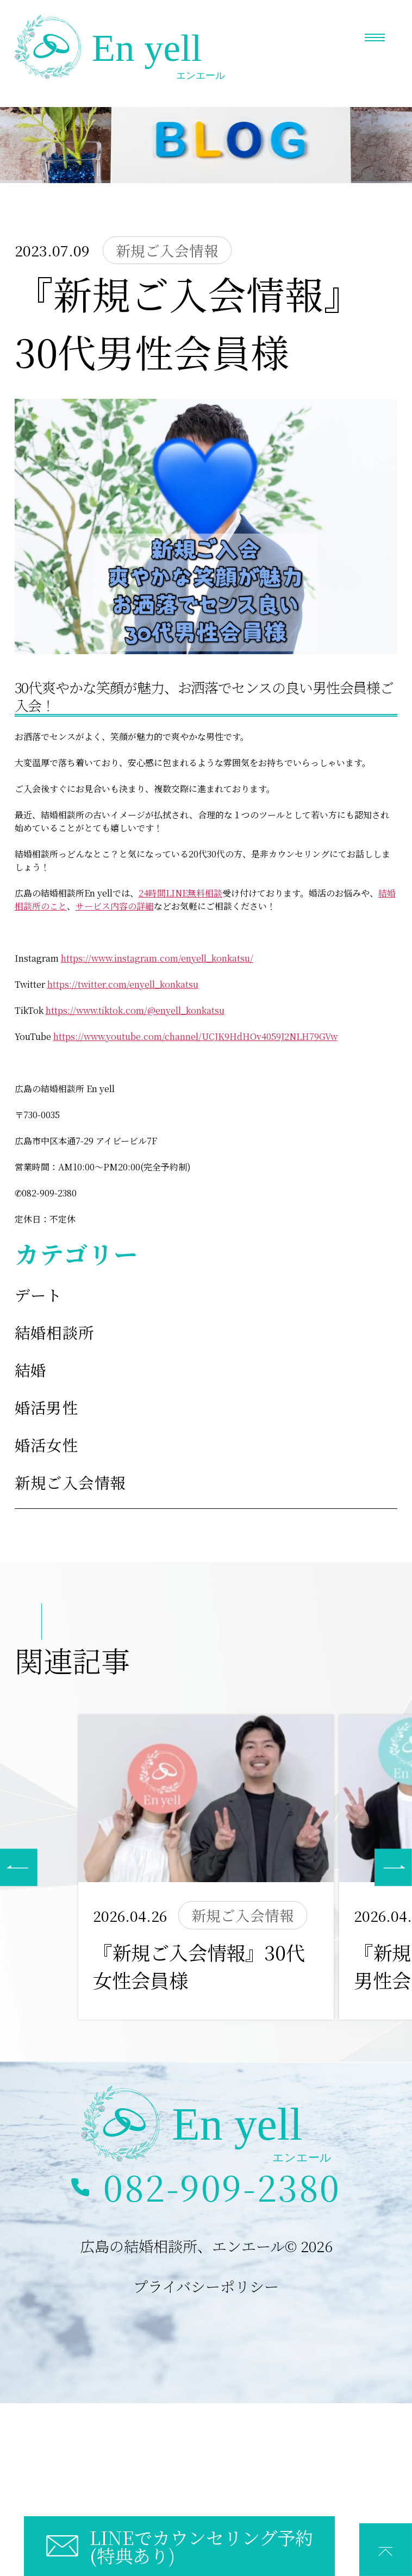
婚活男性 (47, 1407)
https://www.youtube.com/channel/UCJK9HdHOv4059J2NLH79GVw (195, 1036)
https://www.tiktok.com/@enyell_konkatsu (135, 1010)
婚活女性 (47, 1444)
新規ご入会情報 (71, 1482)
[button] (393, 1867)
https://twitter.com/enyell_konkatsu (122, 984)
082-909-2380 (222, 2187)
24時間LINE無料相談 (180, 893)
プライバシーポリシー (206, 2286)
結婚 (31, 1369)
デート (39, 1294)
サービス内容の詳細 (115, 906)
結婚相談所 (55, 1332)
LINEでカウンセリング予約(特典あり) (201, 2546)
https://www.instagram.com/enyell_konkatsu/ (157, 958)
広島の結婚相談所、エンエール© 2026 (206, 2246)
